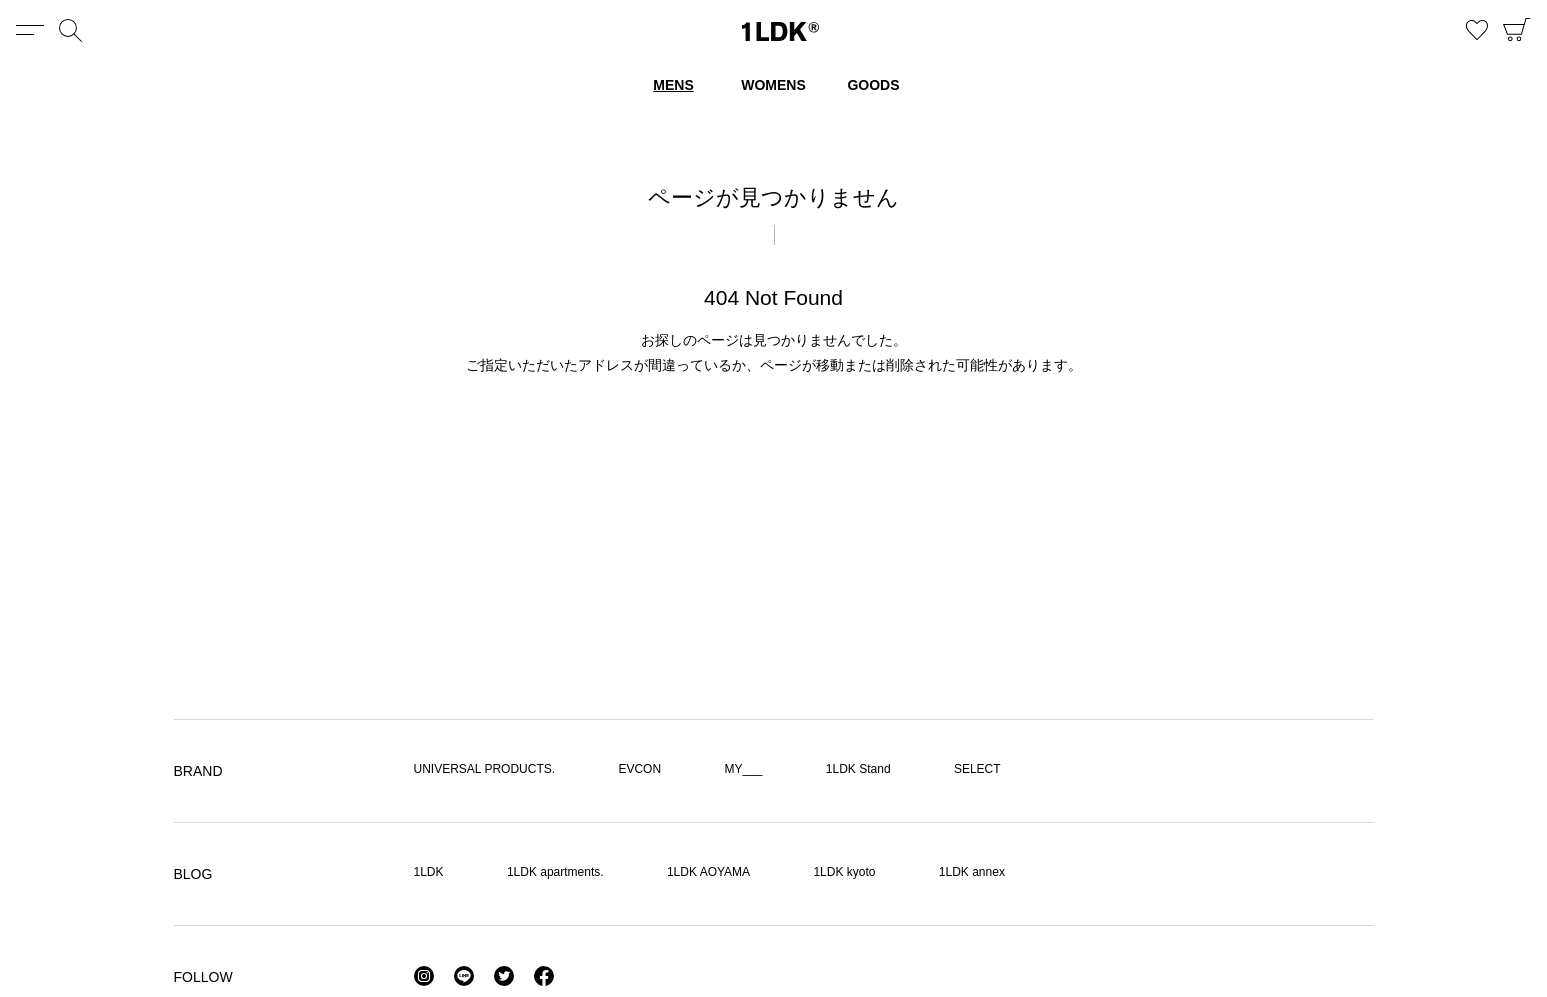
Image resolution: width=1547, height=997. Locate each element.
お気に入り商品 (1477, 30)
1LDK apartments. (555, 872)
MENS (673, 85)
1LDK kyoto (844, 872)
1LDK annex (972, 872)
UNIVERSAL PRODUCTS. (485, 769)
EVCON (639, 769)
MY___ (743, 769)
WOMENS (773, 85)
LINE (464, 976)
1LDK (780, 31)
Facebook (544, 976)
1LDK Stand (858, 769)
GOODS (873, 85)
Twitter (504, 976)
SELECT (977, 769)
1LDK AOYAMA (708, 872)
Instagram (424, 976)
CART (1517, 30)
